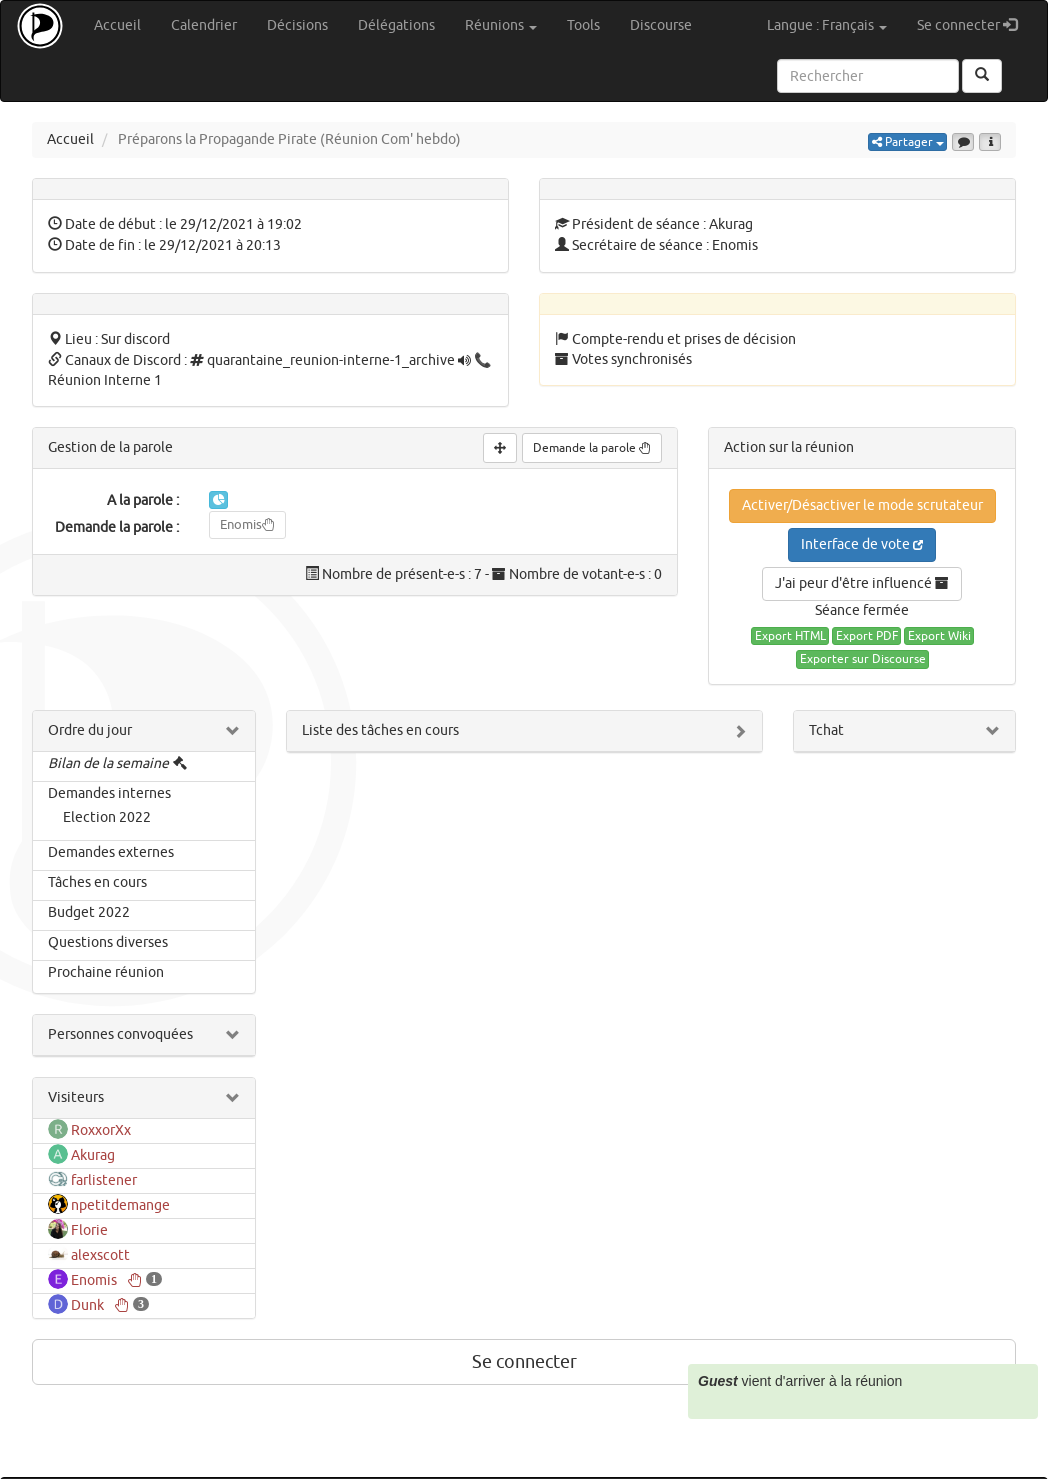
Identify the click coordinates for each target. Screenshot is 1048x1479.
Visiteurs (76, 1097)
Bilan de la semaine (108, 763)
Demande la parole (592, 448)
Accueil (117, 25)
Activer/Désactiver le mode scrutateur (862, 505)
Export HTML (790, 636)
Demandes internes (109, 793)
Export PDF (867, 636)
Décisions (297, 25)
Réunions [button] (501, 25)
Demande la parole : (117, 527)
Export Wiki (939, 636)
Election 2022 (107, 817)
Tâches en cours (97, 882)
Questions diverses (108, 942)
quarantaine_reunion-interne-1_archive (331, 360)
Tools (583, 25)
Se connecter (974, 24)
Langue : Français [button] (827, 25)
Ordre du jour (90, 730)
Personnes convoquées (120, 1034)
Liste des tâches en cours (380, 730)
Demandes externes (111, 852)
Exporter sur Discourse (863, 659)
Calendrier (204, 25)
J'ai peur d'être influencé (862, 583)
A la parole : (143, 500)
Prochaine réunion (106, 972)
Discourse (661, 25)
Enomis (247, 524)
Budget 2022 (89, 912)
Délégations (396, 25)
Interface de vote (862, 544)
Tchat (826, 730)
